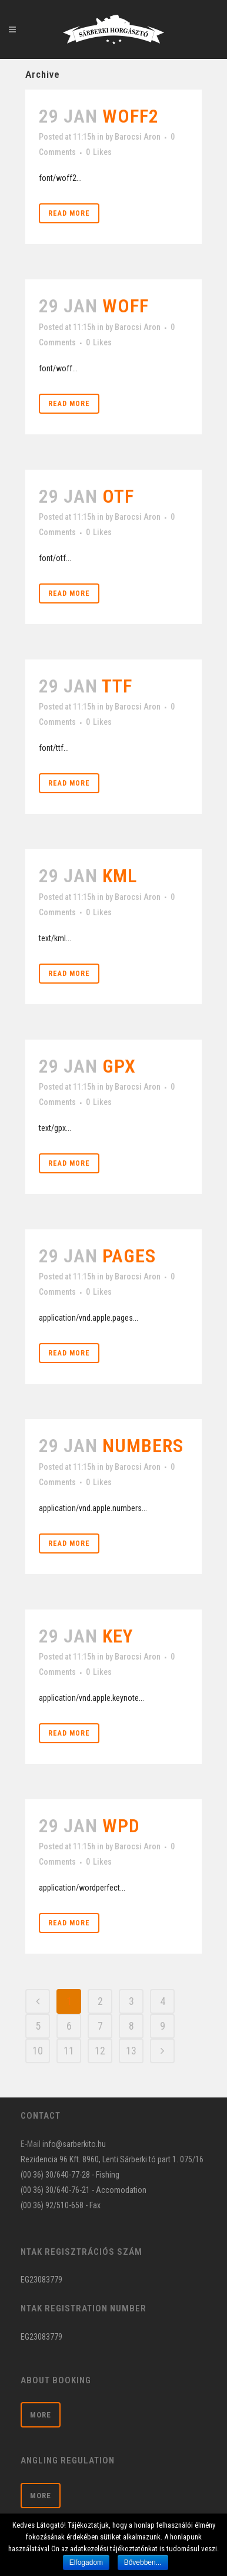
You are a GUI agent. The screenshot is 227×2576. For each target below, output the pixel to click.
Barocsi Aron (138, 136)
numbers (142, 1445)
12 (100, 2050)
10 (37, 2050)
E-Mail (31, 2144)
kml (119, 876)
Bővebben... (143, 2562)
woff (125, 306)
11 (69, 2050)
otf (118, 496)
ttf (117, 686)
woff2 (130, 116)
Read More (69, 213)
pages (129, 1256)
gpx (119, 1066)
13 (131, 2050)
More (40, 2414)
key (117, 1636)
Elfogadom (86, 2562)
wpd (121, 1826)
